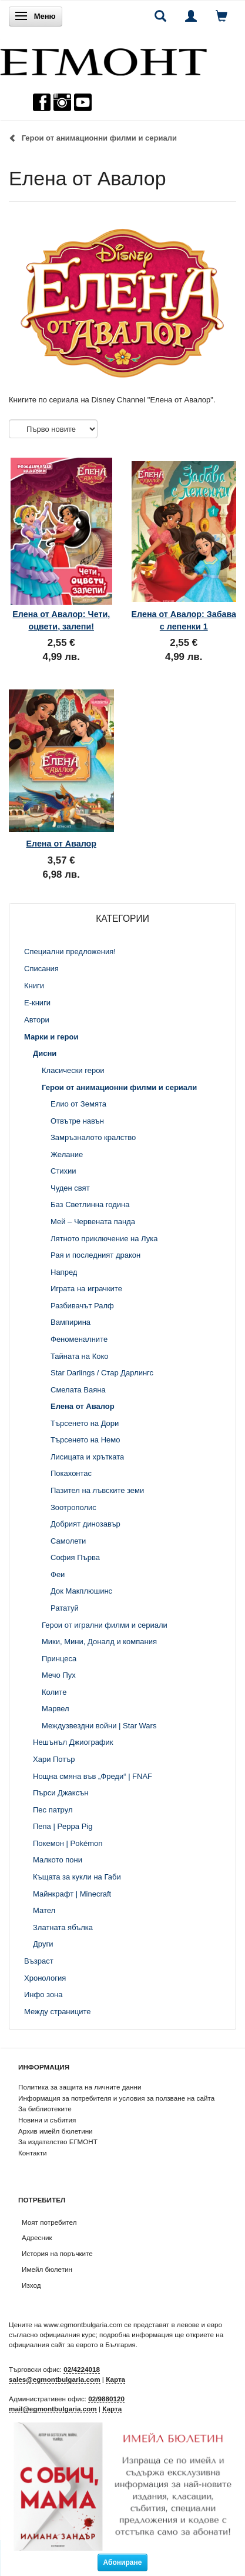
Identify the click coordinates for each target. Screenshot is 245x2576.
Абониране (122, 2562)
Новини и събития (47, 2120)
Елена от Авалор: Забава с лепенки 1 (184, 620)
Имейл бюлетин (47, 2269)
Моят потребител (49, 2222)
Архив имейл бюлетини (55, 2131)
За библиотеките (45, 2108)
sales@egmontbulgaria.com (54, 2379)
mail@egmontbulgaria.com (53, 2408)
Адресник (37, 2237)
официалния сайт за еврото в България (72, 2344)
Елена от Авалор (61, 843)
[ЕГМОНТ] (103, 59)
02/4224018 (81, 2369)
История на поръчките (57, 2253)
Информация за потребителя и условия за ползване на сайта (116, 2098)
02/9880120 (106, 2398)
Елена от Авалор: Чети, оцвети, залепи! (61, 620)
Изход (31, 2285)
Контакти (32, 2153)
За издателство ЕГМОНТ (58, 2141)
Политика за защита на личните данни (79, 2087)
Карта (115, 2379)
